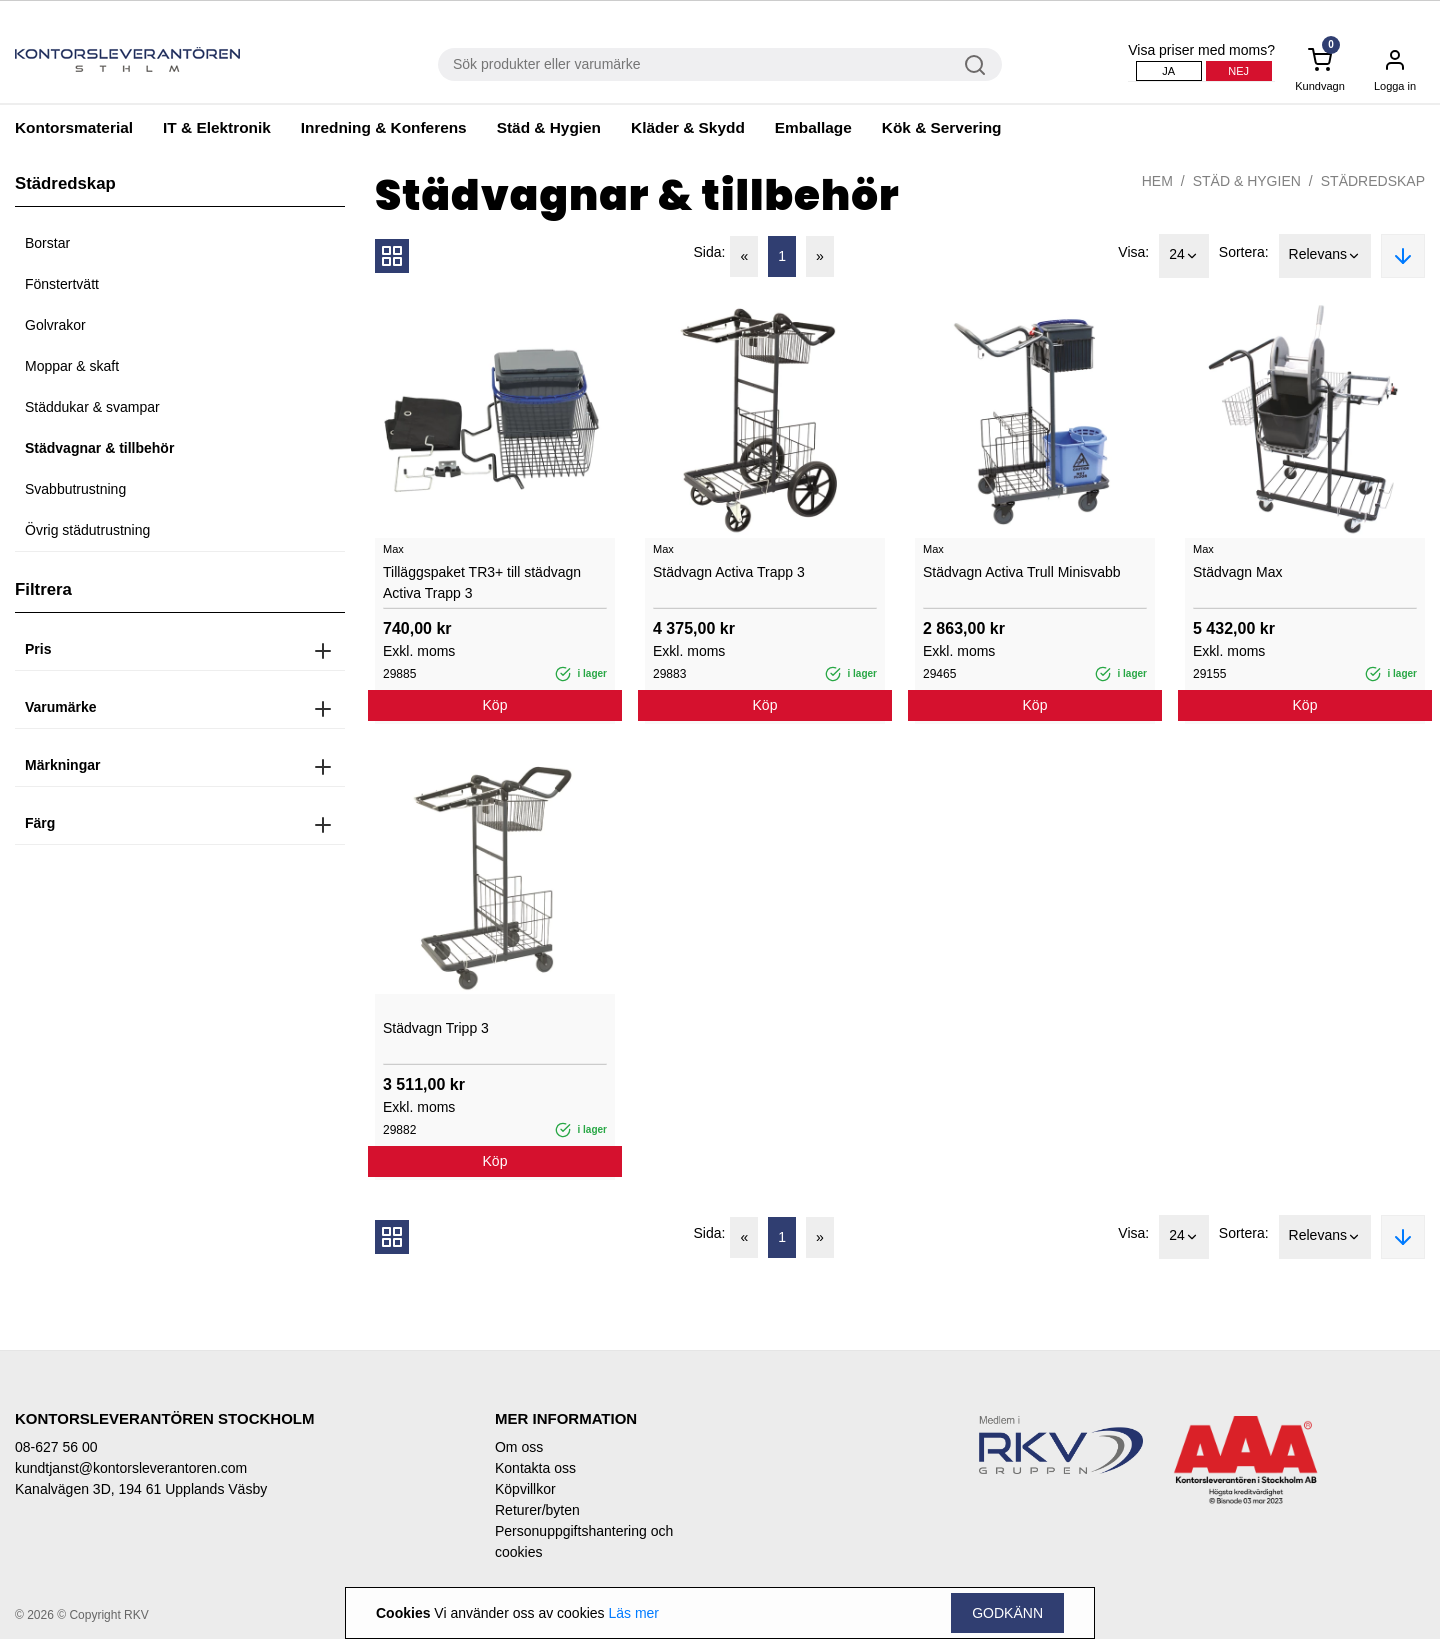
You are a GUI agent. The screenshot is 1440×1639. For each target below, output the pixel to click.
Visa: (1133, 252)
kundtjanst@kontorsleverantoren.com (131, 1468)
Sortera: (1244, 252)
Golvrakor (55, 325)
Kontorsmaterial (74, 127)
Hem (1157, 181)
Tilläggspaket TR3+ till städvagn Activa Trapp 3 (482, 582)
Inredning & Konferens (384, 127)
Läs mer (633, 1613)
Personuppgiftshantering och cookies (584, 1541)
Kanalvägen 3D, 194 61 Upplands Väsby (141, 1489)
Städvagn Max (1238, 572)
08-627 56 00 (56, 1447)
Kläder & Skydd (688, 127)
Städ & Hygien (549, 127)
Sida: (710, 252)
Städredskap (1373, 181)
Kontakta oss (535, 1468)
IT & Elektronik (217, 127)
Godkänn (1007, 1613)
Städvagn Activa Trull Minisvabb (1022, 572)
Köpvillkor (525, 1489)
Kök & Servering (942, 127)
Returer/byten (537, 1510)
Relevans (1325, 256)
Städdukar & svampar (92, 407)
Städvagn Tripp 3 (436, 1028)
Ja (1168, 71)
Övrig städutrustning (87, 530)
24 (1184, 256)
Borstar (47, 243)
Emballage (813, 127)
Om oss (519, 1447)
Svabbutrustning (75, 489)
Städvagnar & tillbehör (99, 448)
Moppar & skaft (72, 366)
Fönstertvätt (62, 284)
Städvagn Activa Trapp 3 (729, 572)
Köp (495, 705)
